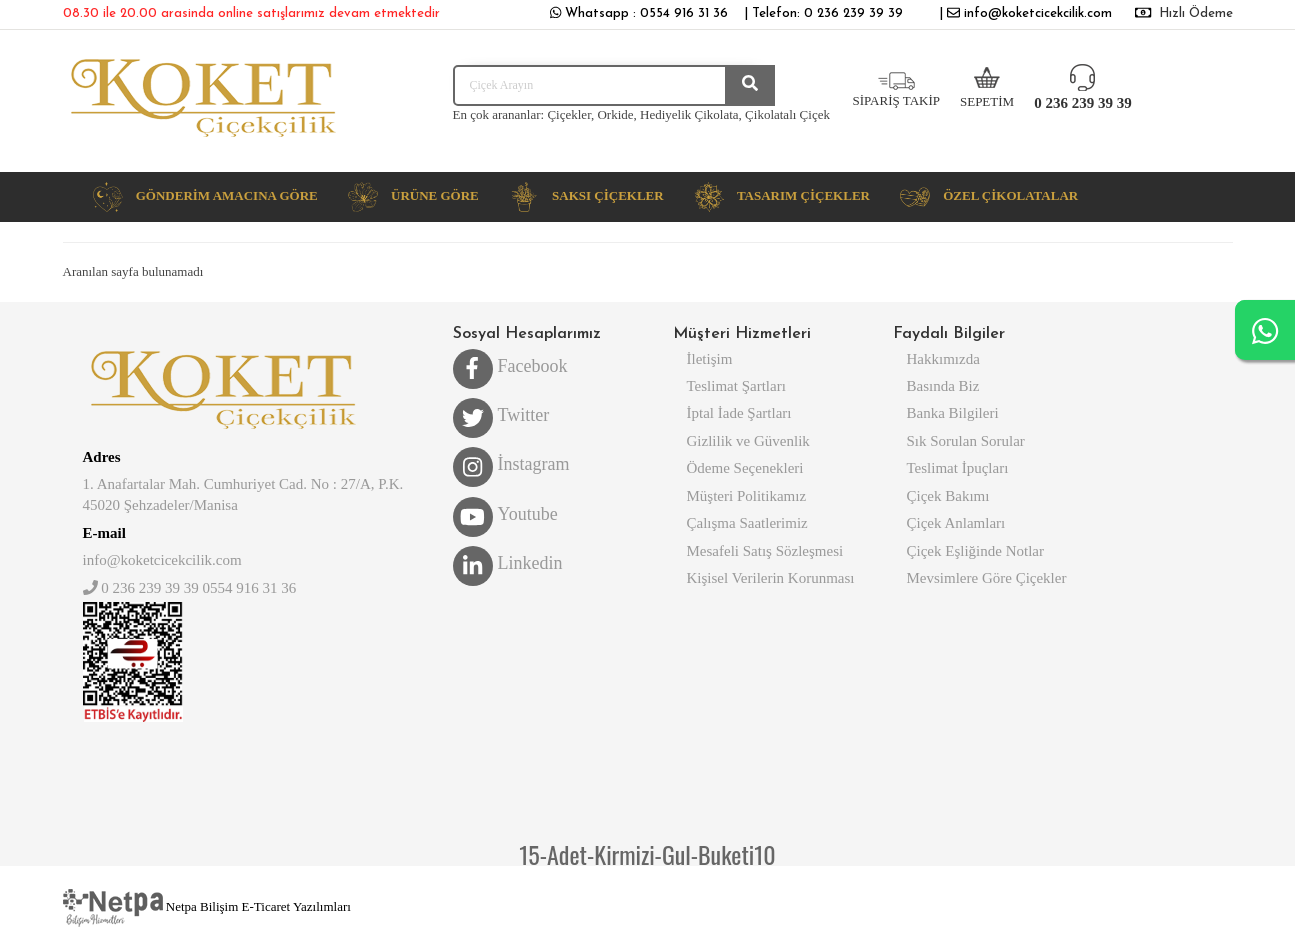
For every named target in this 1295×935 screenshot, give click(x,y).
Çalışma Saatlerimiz (747, 523)
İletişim (710, 359)
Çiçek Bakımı (948, 496)
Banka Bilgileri (953, 413)
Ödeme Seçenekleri (745, 468)
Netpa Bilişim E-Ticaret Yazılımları (207, 906)
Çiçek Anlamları (956, 523)
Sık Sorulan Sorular (966, 441)
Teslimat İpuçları (958, 468)
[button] (205, 197)
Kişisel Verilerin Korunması (771, 578)
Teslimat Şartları (736, 386)
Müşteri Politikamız (747, 496)
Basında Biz (943, 386)
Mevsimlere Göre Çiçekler (987, 578)
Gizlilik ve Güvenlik (748, 441)
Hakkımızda (943, 359)
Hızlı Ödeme (1196, 13)
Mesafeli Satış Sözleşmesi (765, 551)
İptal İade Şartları (739, 413)
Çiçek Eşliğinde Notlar (975, 551)
